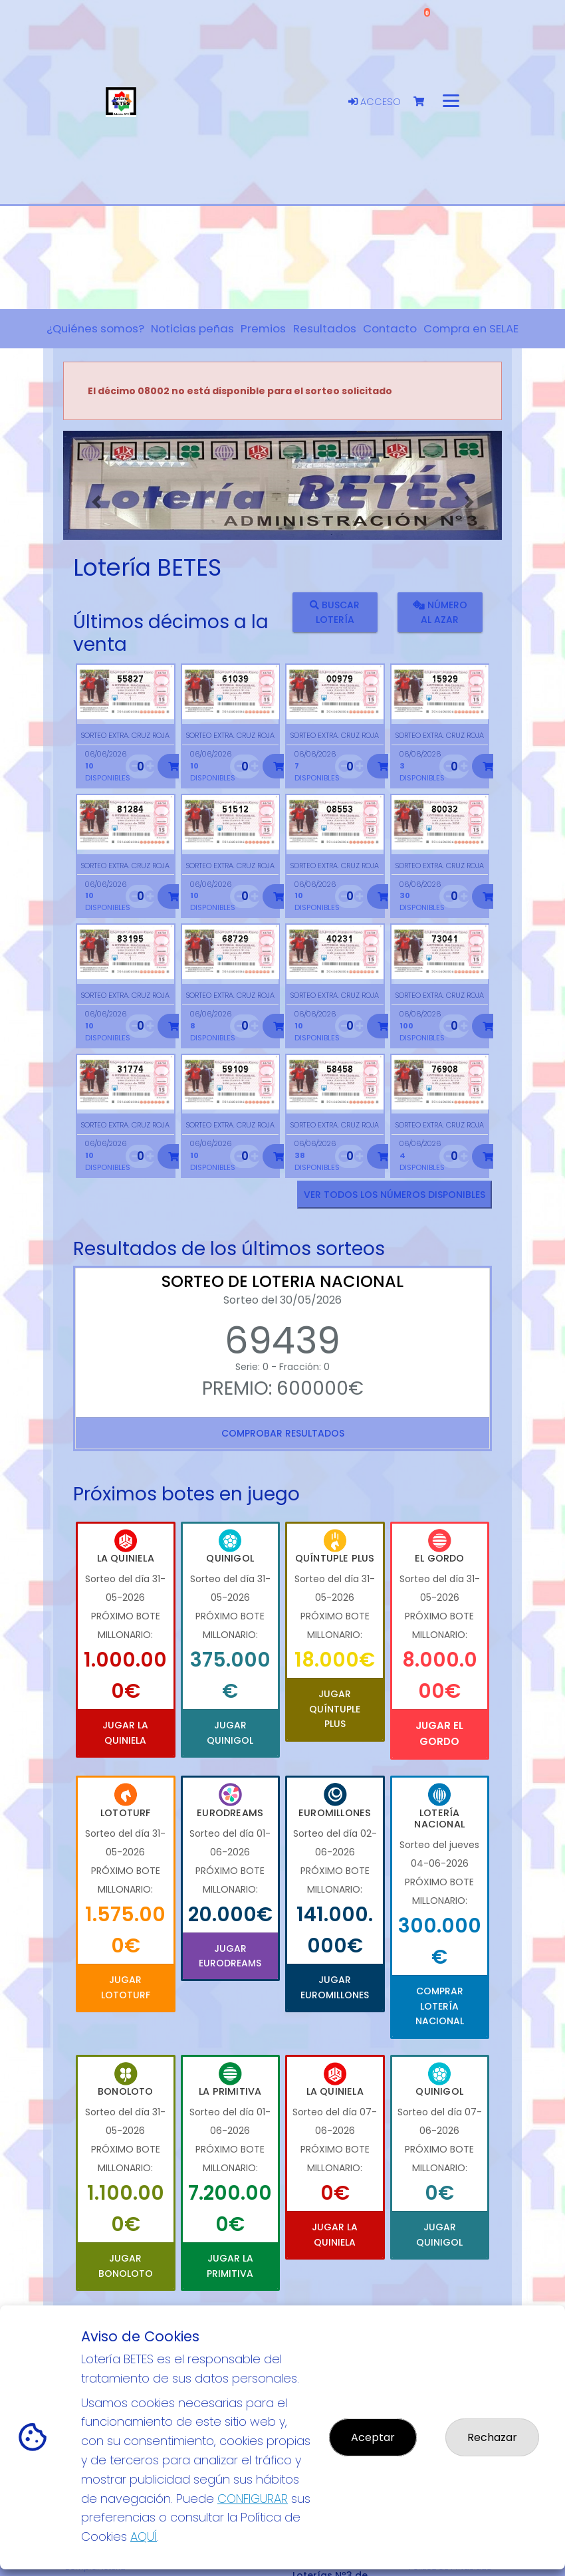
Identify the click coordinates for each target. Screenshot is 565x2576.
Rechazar (492, 2437)
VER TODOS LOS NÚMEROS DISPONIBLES (394, 1194)
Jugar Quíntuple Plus (334, 1708)
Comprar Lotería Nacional (439, 2006)
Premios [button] (263, 328)
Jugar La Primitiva (230, 2266)
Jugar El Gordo (439, 1733)
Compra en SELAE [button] (470, 328)
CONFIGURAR (252, 2498)
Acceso (374, 101)
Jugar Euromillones (334, 1987)
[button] (96, 502)
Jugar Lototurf (125, 1987)
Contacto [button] (390, 328)
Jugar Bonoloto (125, 2266)
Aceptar (373, 2437)
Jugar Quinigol (230, 1732)
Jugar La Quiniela (125, 1732)
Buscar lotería (335, 612)
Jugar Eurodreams (230, 1956)
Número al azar (439, 612)
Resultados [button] (324, 328)
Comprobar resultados (282, 1433)
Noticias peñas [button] (192, 328)
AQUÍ (143, 2536)
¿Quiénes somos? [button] (95, 328)
